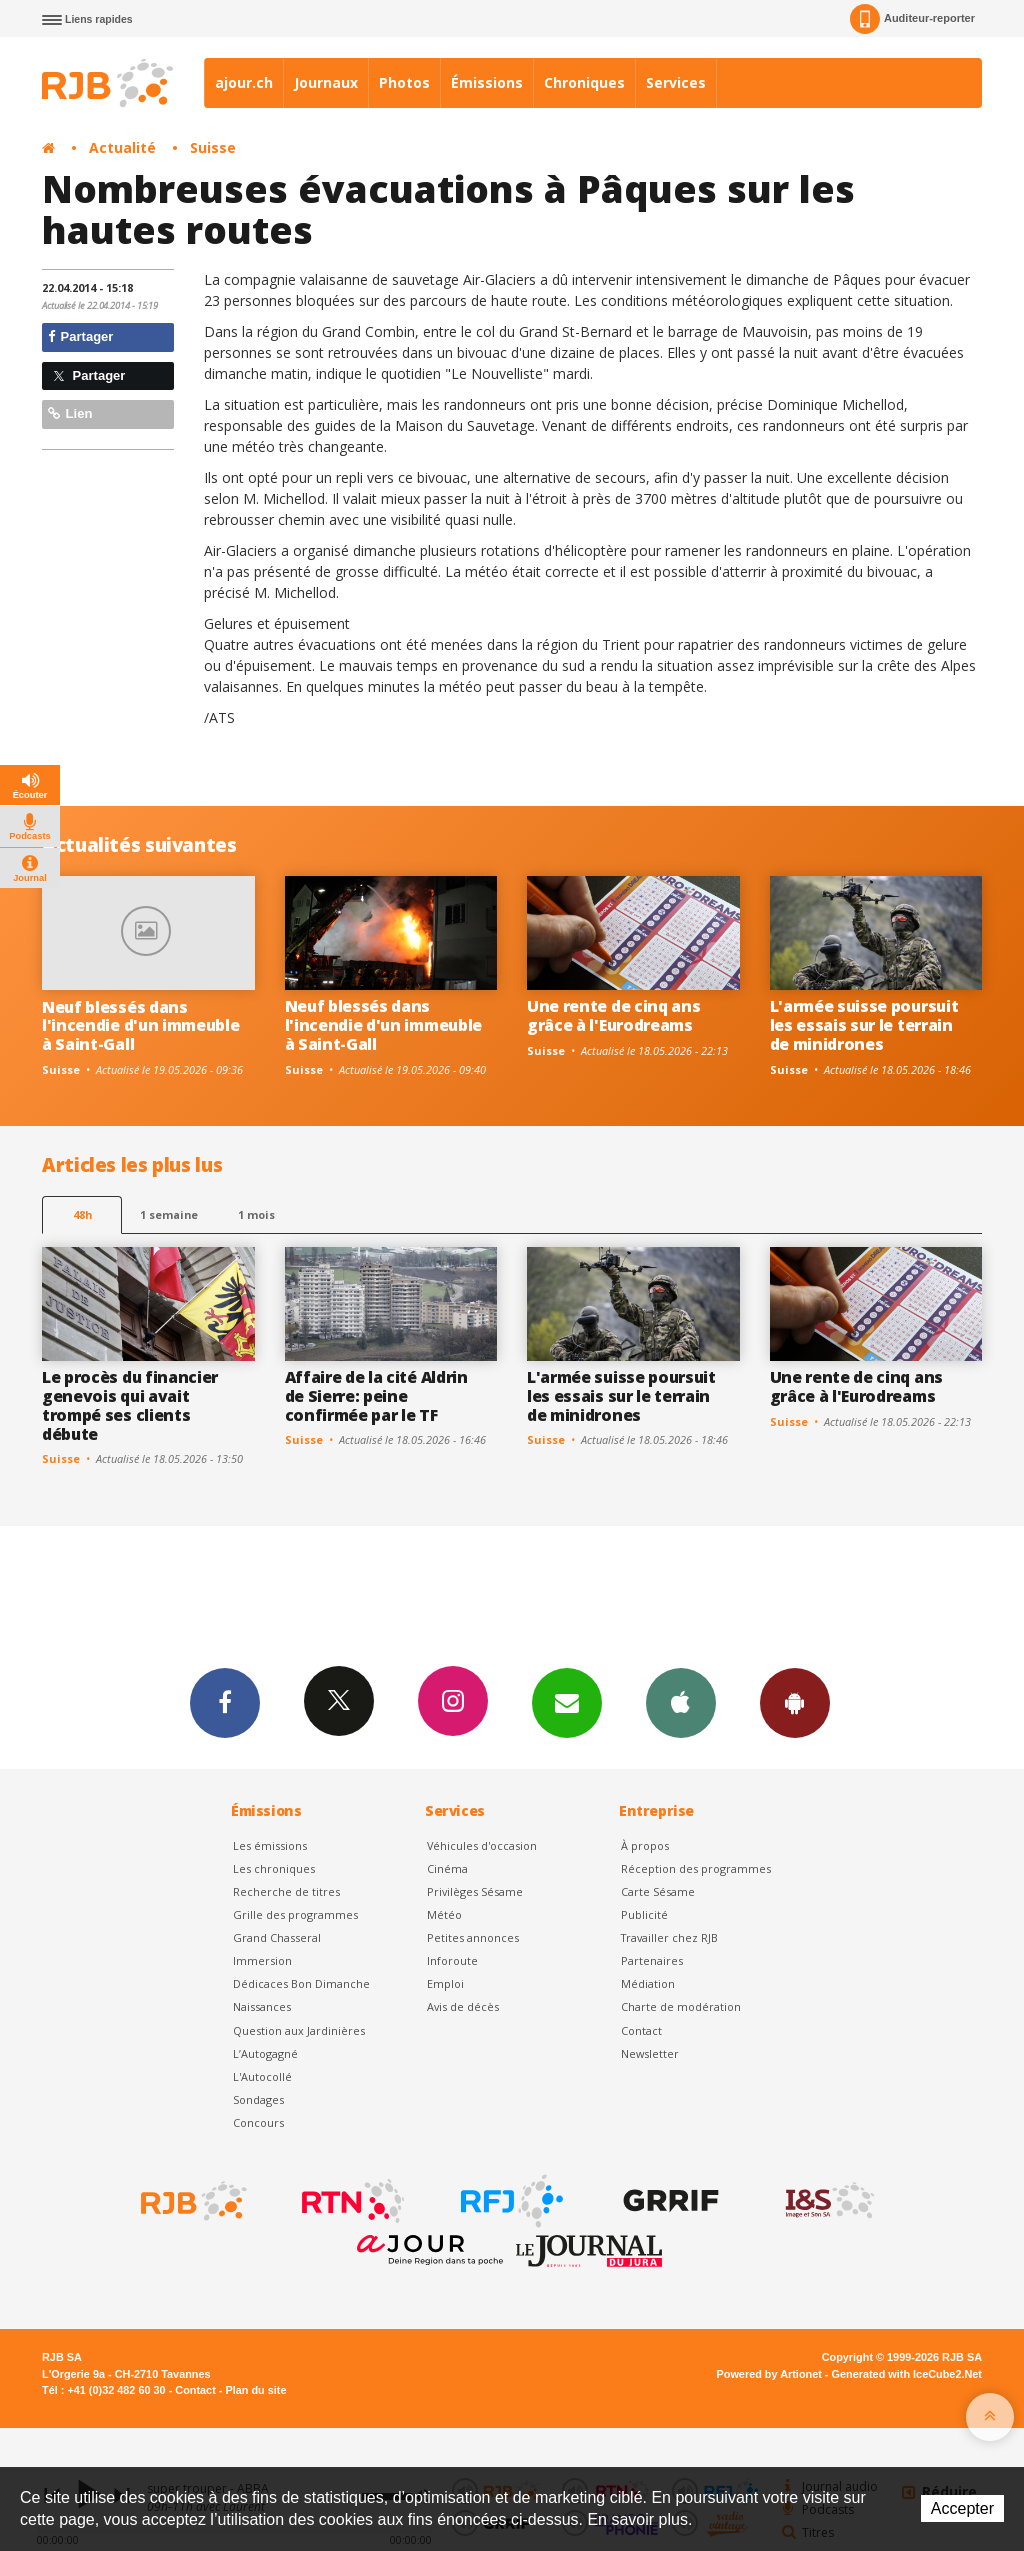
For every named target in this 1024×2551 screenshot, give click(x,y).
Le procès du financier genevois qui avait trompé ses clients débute (130, 1405)
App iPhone (681, 1702)
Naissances (262, 2006)
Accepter (962, 2508)
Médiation (648, 1983)
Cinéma (447, 1868)
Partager (80, 336)
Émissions (487, 82)
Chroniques (584, 82)
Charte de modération (681, 2006)
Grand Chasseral (277, 1937)
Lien (70, 413)
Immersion (262, 1960)
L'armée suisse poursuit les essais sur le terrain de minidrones (864, 1025)
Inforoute (452, 1960)
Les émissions (270, 1845)
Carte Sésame (658, 1891)
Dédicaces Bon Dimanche (301, 1983)
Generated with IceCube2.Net (907, 2374)
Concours (258, 2122)
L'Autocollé (262, 2076)
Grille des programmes (295, 1914)
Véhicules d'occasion (482, 1845)
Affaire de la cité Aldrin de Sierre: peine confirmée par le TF (376, 1396)
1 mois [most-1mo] (256, 1214)
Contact (641, 2030)
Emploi (445, 1983)
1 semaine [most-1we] (169, 1214)
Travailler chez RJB (669, 1937)
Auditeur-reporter (912, 19)
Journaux (326, 82)
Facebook (225, 1702)
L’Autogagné (265, 2053)
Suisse (213, 147)
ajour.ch (244, 82)
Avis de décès (463, 2006)
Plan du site (255, 2390)
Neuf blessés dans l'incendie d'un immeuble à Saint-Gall (140, 1026)
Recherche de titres (286, 1891)
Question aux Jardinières (299, 2030)
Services (676, 82)
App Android (795, 1702)
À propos (645, 1845)
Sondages (258, 2099)
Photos (404, 82)
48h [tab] (82, 1214)
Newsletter (650, 2053)
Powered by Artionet (769, 2374)
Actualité (122, 147)
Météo (444, 1914)
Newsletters (567, 1702)
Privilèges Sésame (475, 1891)
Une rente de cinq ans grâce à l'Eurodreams (613, 1015)
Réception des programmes (696, 1868)
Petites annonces (473, 1937)
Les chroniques (274, 1868)
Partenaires (652, 1960)
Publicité (644, 1914)
